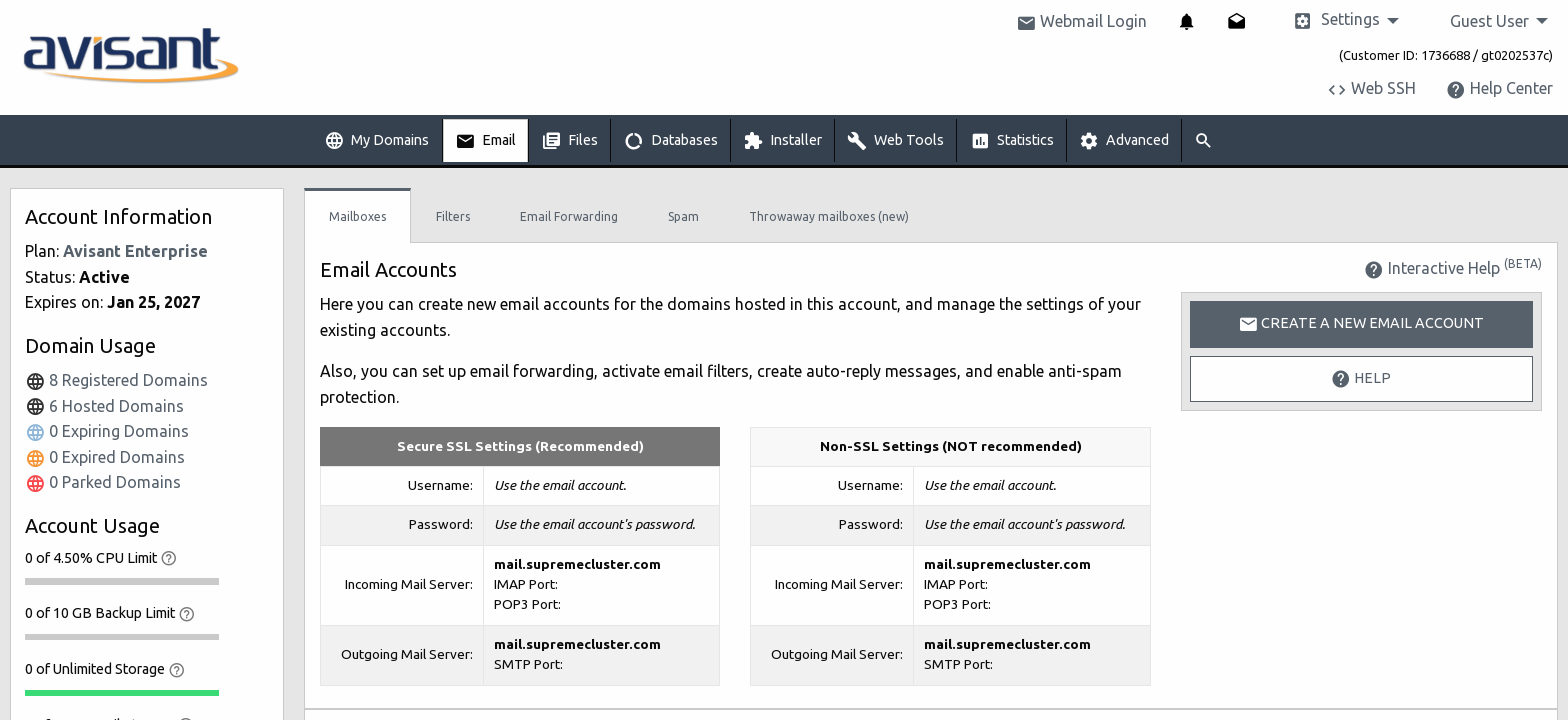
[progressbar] (122, 581)
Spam (683, 216)
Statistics (1012, 141)
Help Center (1499, 88)
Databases (671, 141)
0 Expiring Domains (107, 431)
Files (569, 141)
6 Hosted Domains (104, 406)
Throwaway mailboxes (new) (829, 216)
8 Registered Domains (116, 380)
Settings (1336, 20)
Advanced (1124, 141)
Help (1361, 379)
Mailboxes (357, 216)
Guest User (1489, 21)
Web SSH (1371, 88)
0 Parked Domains (103, 482)
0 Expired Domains (105, 457)
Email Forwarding (569, 216)
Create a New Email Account (1361, 324)
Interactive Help (1453, 268)
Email (485, 141)
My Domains (376, 141)
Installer (782, 141)
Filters (453, 216)
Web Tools (895, 141)
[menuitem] (1187, 21)
